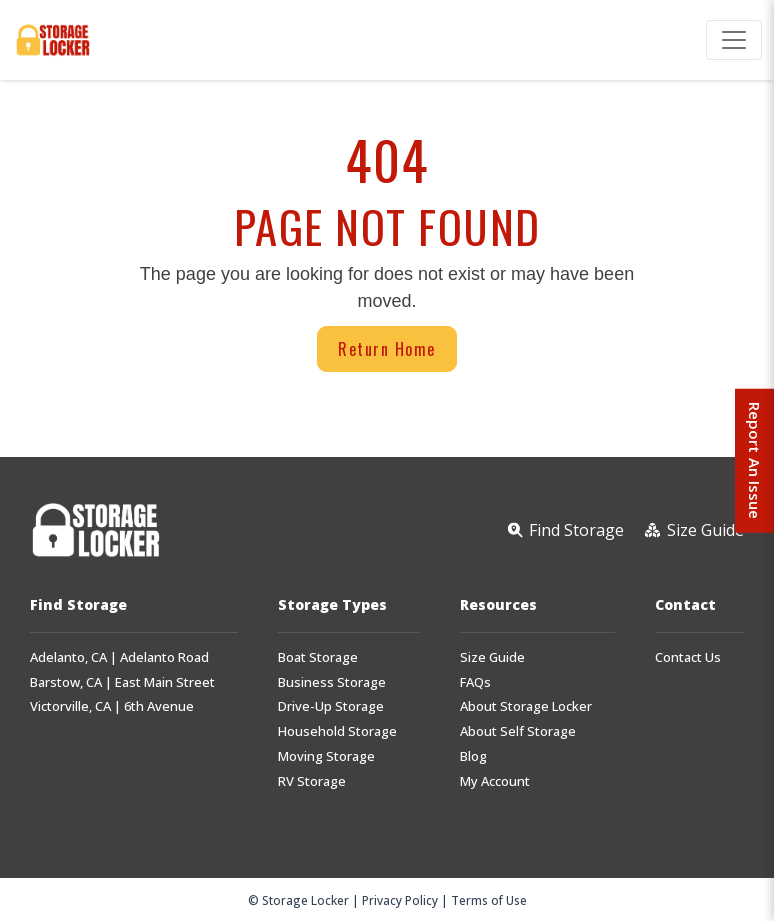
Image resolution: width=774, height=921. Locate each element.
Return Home (387, 349)
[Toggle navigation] (734, 40)
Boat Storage (318, 657)
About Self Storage (518, 731)
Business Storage (332, 682)
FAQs (475, 682)
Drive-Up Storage (331, 706)
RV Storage (312, 781)
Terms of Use (489, 900)
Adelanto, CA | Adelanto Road (119, 657)
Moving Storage (326, 756)
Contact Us (688, 657)
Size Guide (492, 657)
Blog (473, 756)
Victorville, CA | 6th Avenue (112, 706)
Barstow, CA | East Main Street (122, 682)
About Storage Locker (526, 706)
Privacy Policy (400, 900)
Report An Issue (753, 461)
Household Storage (337, 731)
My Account (495, 781)
